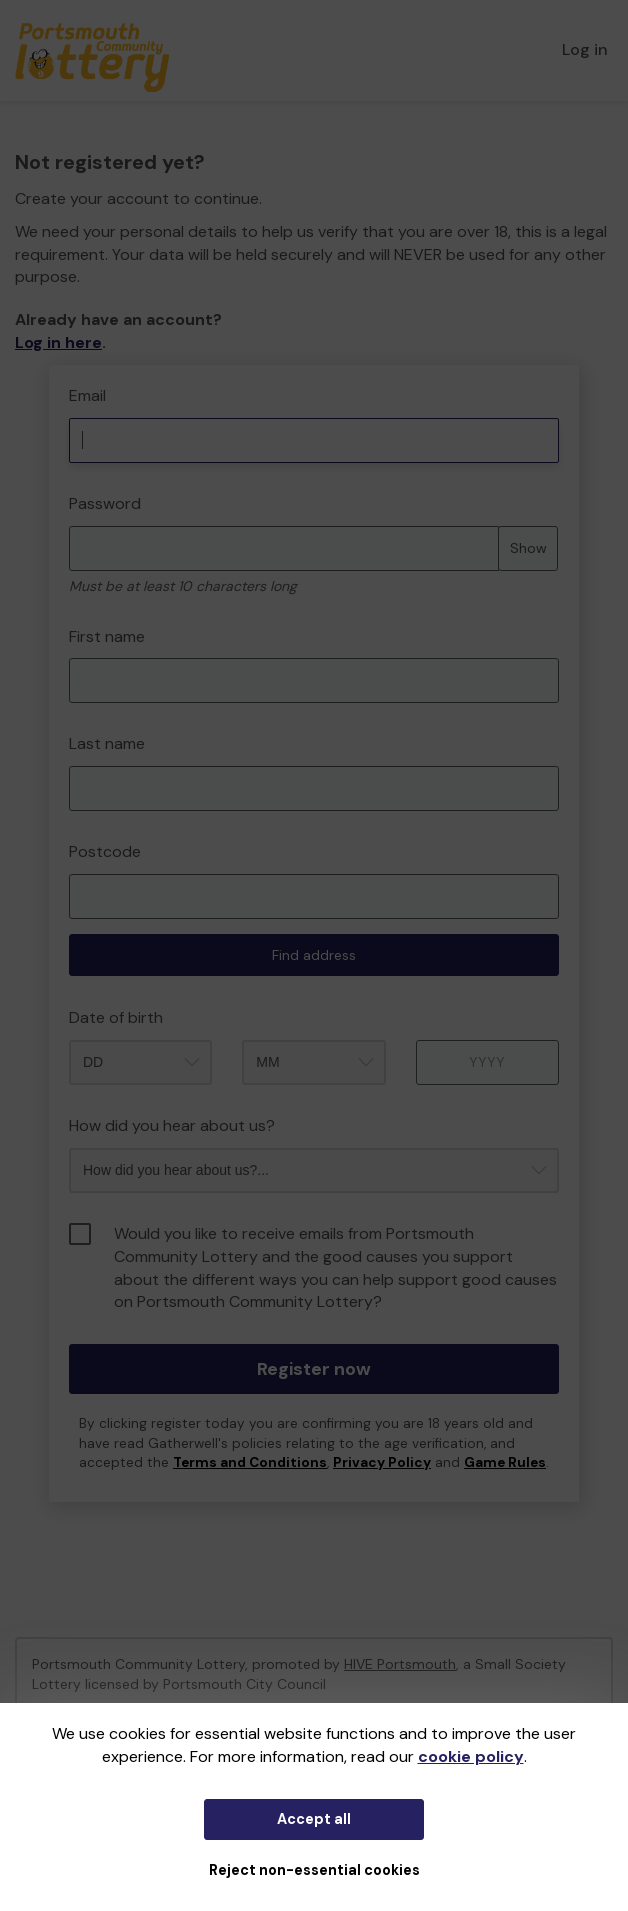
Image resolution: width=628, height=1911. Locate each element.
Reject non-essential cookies (314, 1870)
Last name (107, 743)
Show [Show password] (528, 548)
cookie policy (471, 1756)
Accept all (314, 1819)
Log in (585, 49)
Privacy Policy (382, 1462)
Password (105, 503)
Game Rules (505, 1462)
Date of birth (116, 1017)
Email (87, 395)
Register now (314, 1369)
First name (107, 636)
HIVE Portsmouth (400, 1664)
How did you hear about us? (172, 1125)
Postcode (105, 851)
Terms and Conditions (250, 1462)
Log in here (58, 342)
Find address (314, 955)
